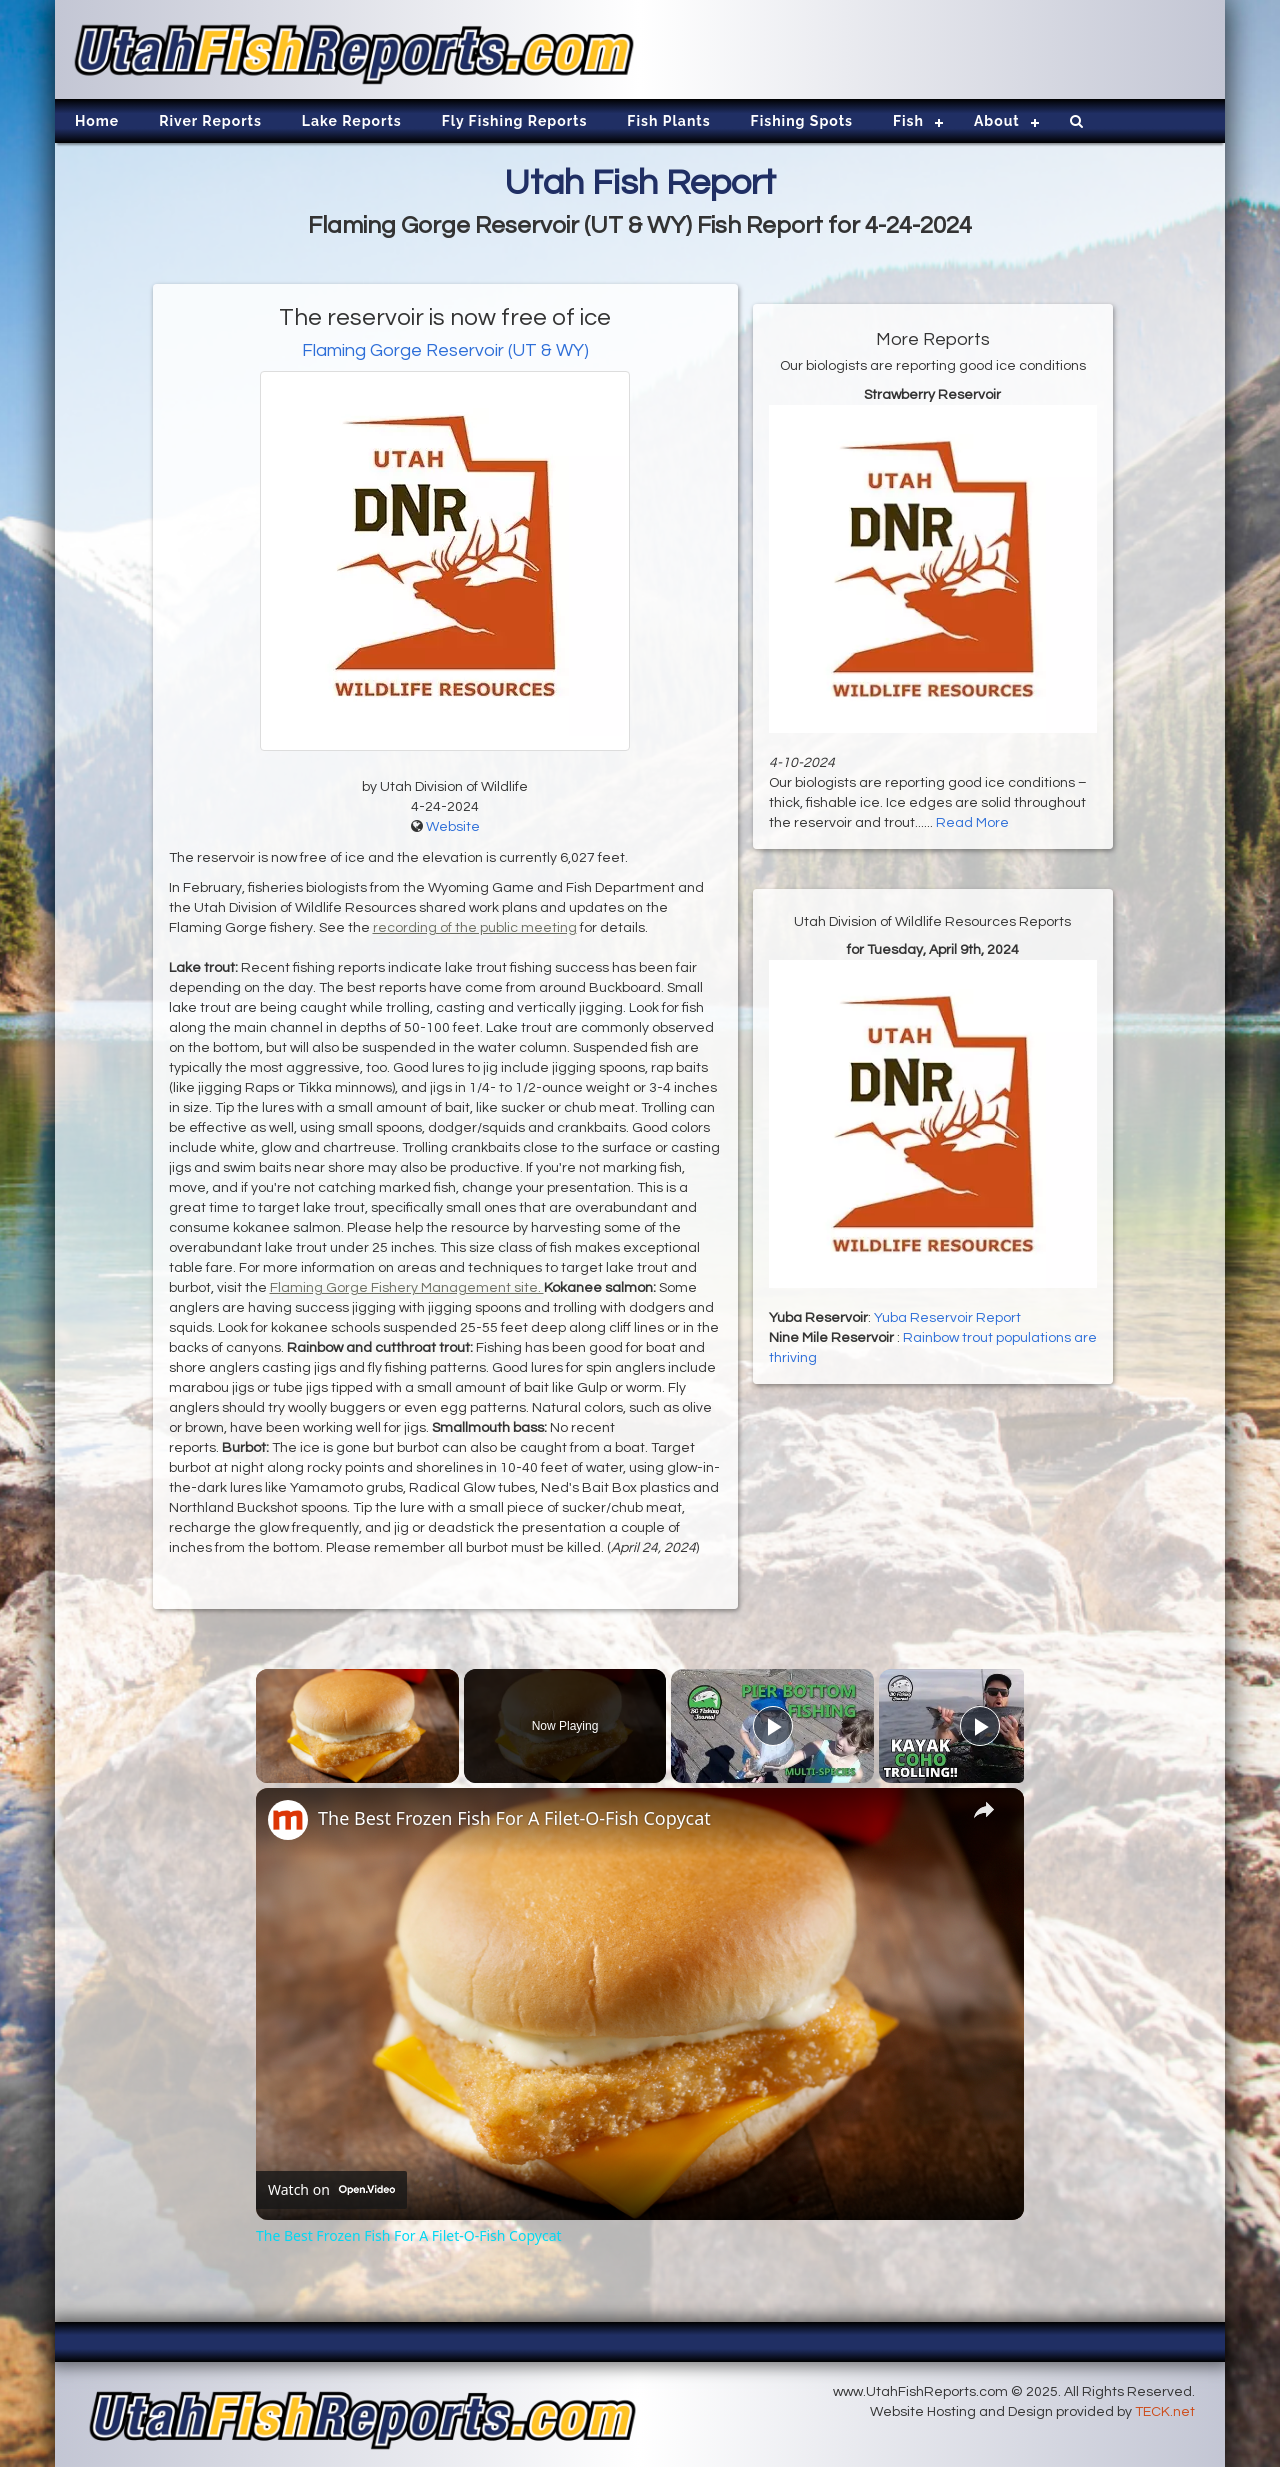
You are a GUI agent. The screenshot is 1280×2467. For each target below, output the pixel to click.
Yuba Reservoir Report (947, 1318)
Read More (972, 823)
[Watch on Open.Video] (331, 2190)
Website (453, 827)
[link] (288, 1820)
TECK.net (1165, 2412)
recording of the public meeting (475, 928)
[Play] (773, 1726)
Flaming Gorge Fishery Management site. (407, 1288)
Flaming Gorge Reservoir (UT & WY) (445, 350)
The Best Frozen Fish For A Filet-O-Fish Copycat (514, 1818)
